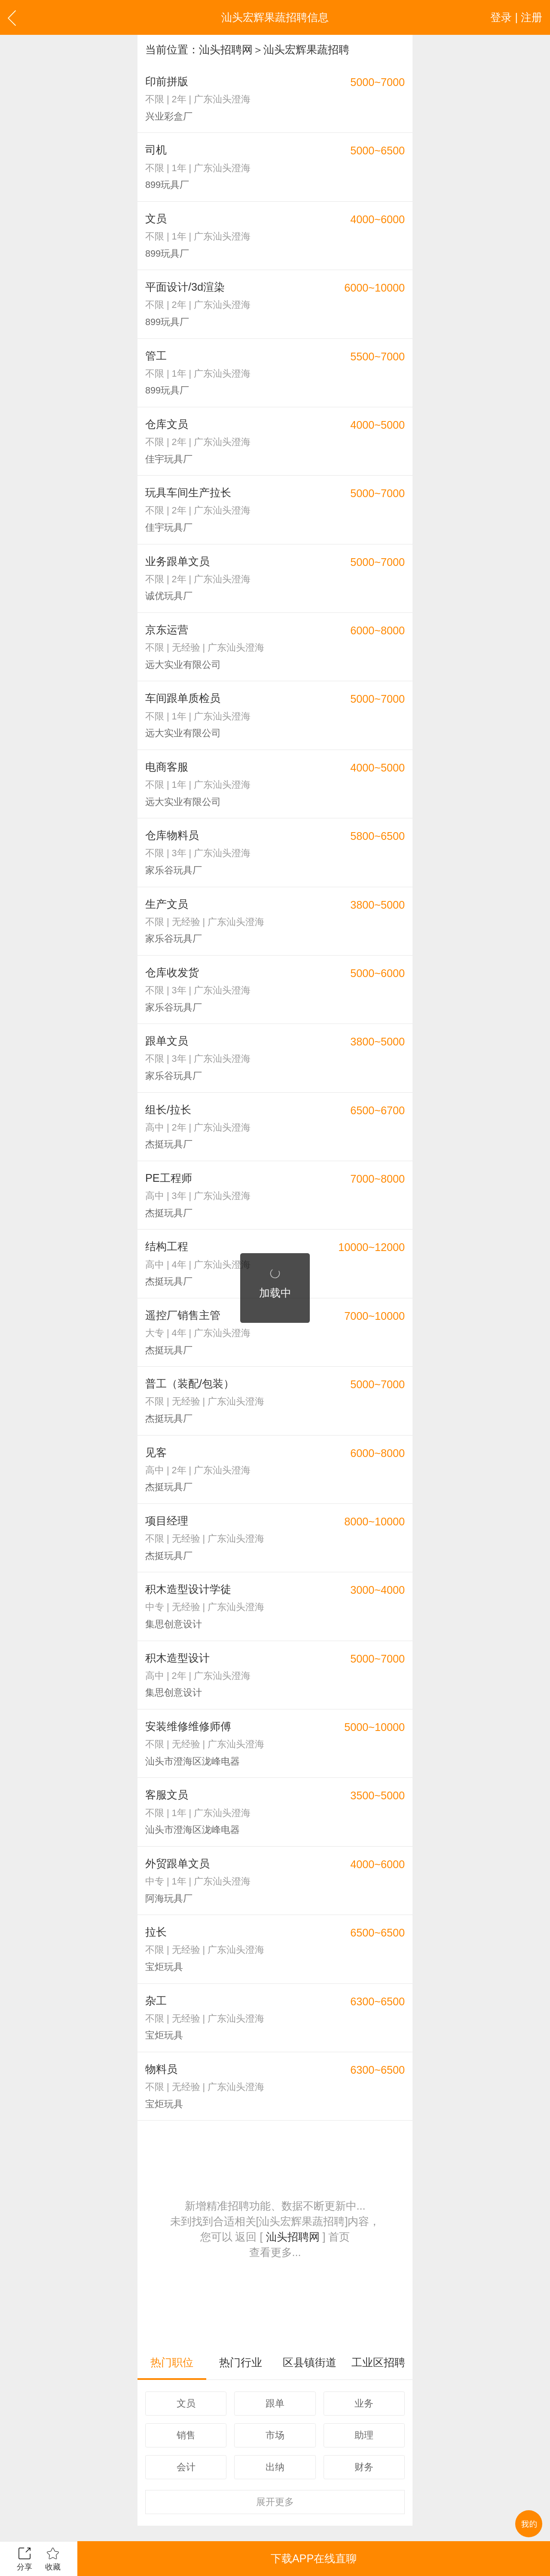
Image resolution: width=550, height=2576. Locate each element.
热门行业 (240, 2362)
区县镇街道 (309, 2362)
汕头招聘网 (226, 49)
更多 (275, 2501)
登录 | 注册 (516, 17)
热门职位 (171, 2362)
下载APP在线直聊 (314, 2558)
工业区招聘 (378, 2362)
